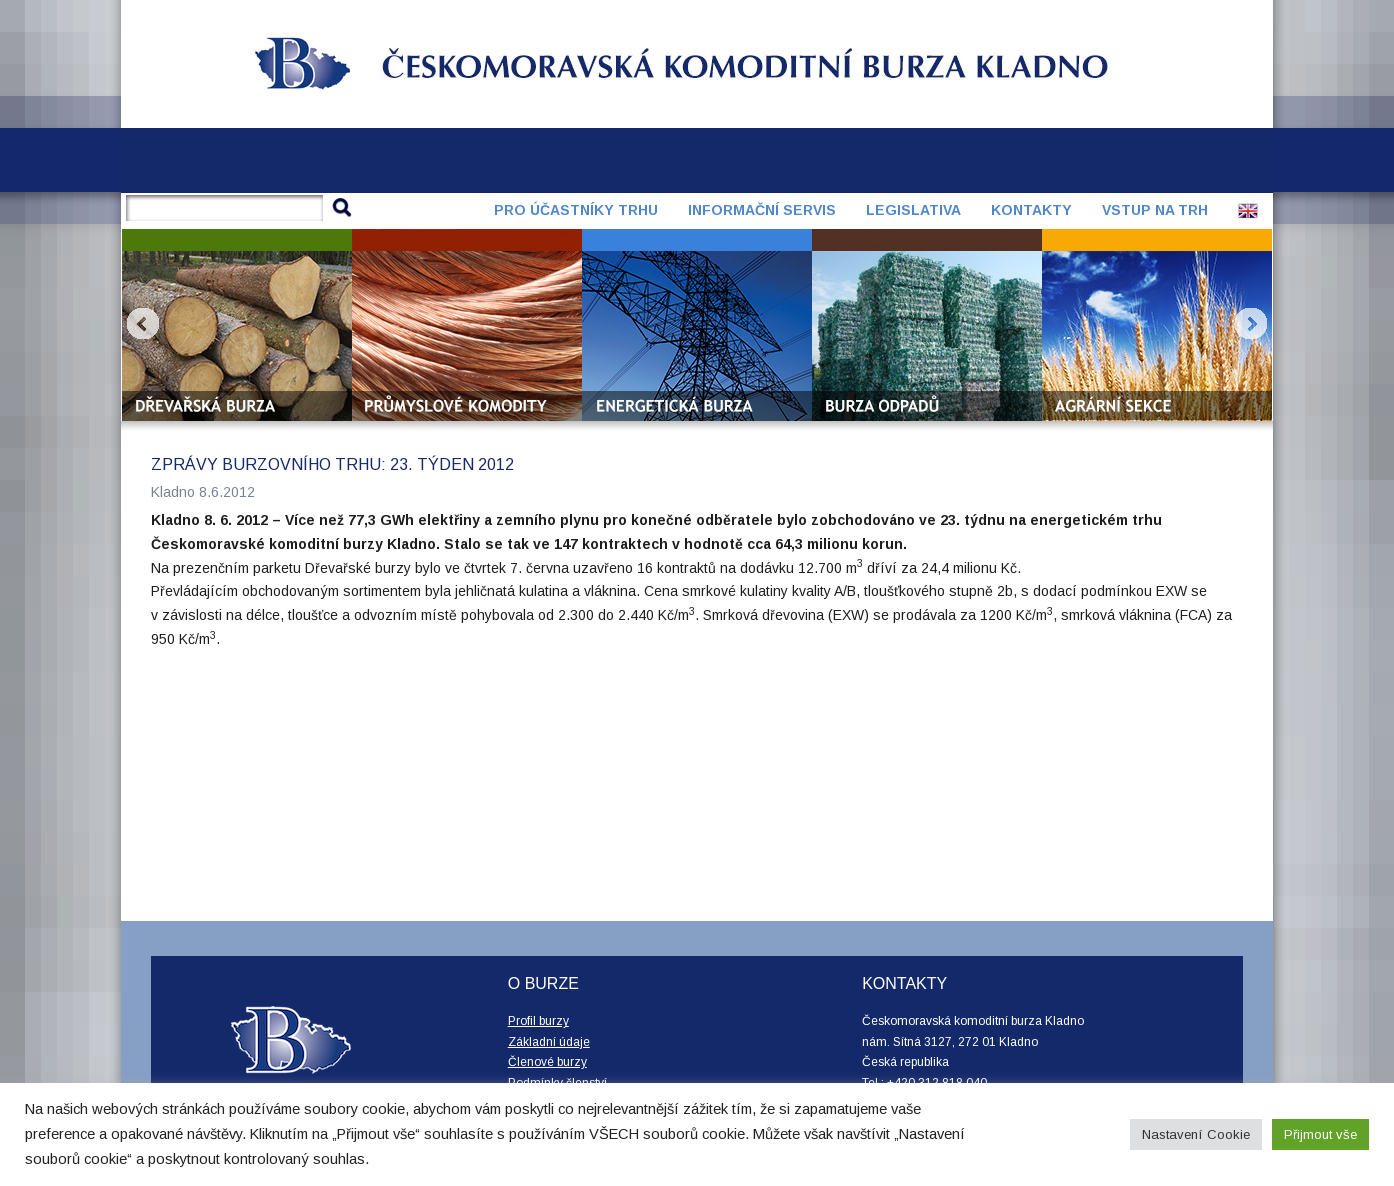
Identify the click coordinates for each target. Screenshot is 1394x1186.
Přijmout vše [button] (1320, 1134)
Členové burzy (547, 1062)
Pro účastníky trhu (576, 210)
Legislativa (913, 210)
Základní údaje (549, 1042)
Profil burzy (538, 1021)
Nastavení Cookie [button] (1196, 1134)
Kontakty (1031, 210)
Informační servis (762, 210)
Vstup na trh (1155, 210)
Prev (143, 324)
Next (1251, 324)
